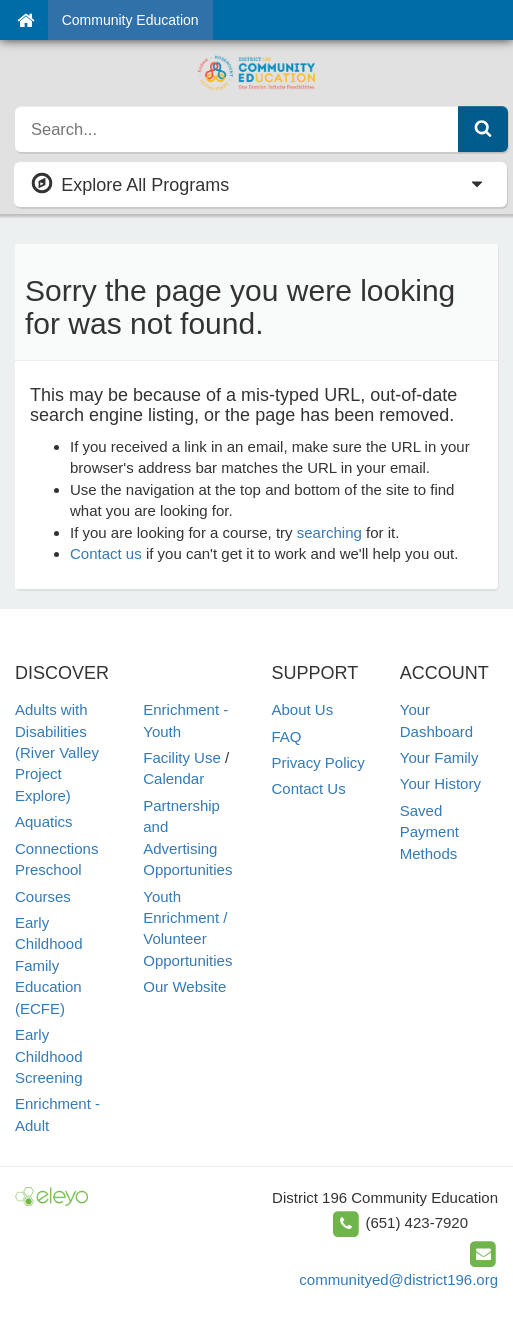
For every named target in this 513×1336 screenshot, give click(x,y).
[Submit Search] (483, 129)
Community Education (130, 20)
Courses (43, 896)
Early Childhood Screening (49, 1056)
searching (329, 532)
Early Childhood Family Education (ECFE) (49, 965)
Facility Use (182, 757)
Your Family (439, 757)
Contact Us (309, 788)
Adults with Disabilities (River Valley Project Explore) (57, 752)
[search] (237, 129)
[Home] (25, 20)
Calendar (173, 778)
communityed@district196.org (398, 1279)
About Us (303, 709)
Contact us (106, 553)
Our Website (184, 986)
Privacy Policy (318, 762)
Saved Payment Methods (429, 832)
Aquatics (44, 821)
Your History (440, 783)
